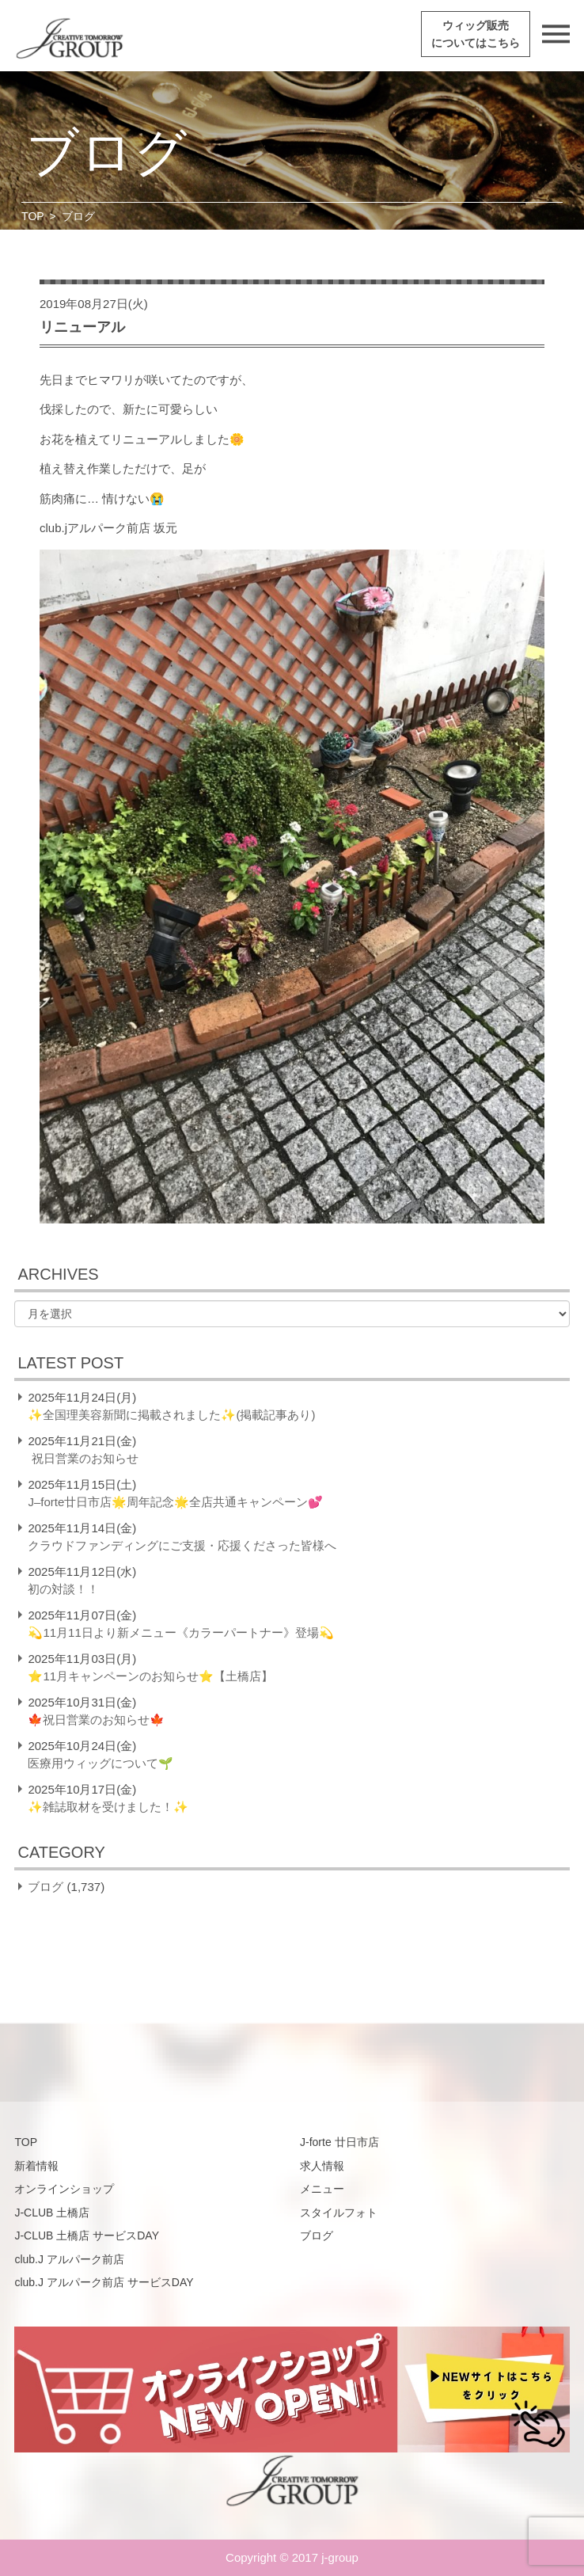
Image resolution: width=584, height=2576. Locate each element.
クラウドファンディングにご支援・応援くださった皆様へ (182, 1545)
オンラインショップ (64, 2188)
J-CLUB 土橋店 (51, 2212)
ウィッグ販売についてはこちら (475, 34)
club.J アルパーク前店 (68, 2259)
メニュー (322, 2188)
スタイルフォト (338, 2212)
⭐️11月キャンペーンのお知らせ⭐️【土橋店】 (150, 1676)
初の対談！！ (63, 1589)
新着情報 (36, 2165)
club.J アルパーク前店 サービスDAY (103, 2282)
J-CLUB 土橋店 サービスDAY (86, 2235)
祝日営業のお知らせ (84, 1458)
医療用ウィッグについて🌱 (100, 1763)
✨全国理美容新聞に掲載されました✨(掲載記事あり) (171, 1414)
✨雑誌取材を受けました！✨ (108, 1806)
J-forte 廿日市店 (339, 2142)
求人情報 (322, 2165)
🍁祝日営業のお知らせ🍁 (96, 1719)
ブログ (45, 1886)
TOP (32, 216)
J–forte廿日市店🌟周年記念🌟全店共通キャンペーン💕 (175, 1502)
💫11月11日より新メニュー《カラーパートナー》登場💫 (180, 1632)
